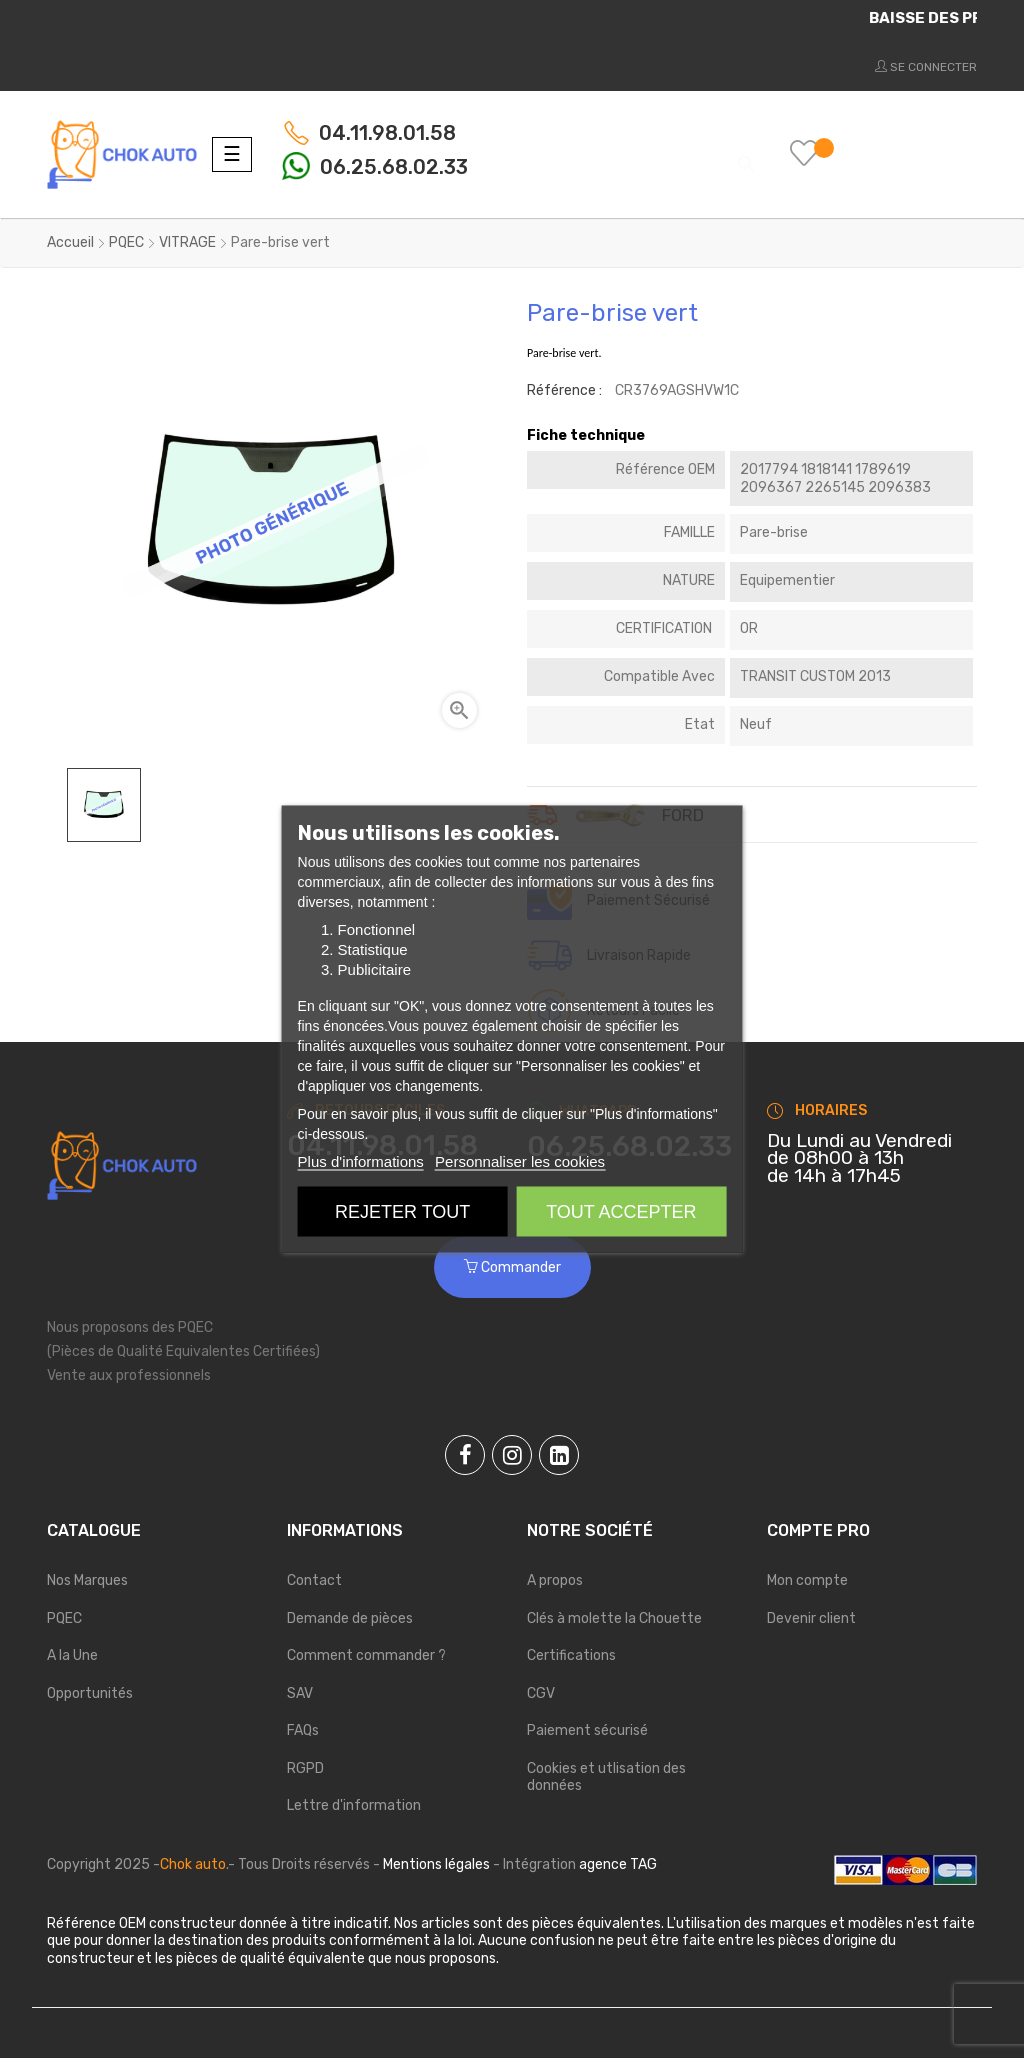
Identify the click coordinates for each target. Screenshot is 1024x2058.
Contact (314, 1580)
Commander (512, 1267)
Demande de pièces (350, 1618)
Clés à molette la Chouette (614, 1618)
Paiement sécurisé (587, 1730)
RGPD (305, 1768)
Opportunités (90, 1693)
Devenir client (811, 1618)
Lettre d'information (354, 1805)
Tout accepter (621, 1212)
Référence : (564, 390)
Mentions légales (436, 1864)
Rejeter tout (402, 1212)
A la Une (72, 1655)
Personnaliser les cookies (520, 1161)
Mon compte (807, 1580)
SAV (300, 1693)
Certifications (571, 1655)
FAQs (303, 1730)
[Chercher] (629, 153)
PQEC (64, 1618)
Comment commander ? (366, 1655)
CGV (541, 1693)
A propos (555, 1580)
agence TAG (618, 1864)
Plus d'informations (361, 1161)
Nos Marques (87, 1580)
